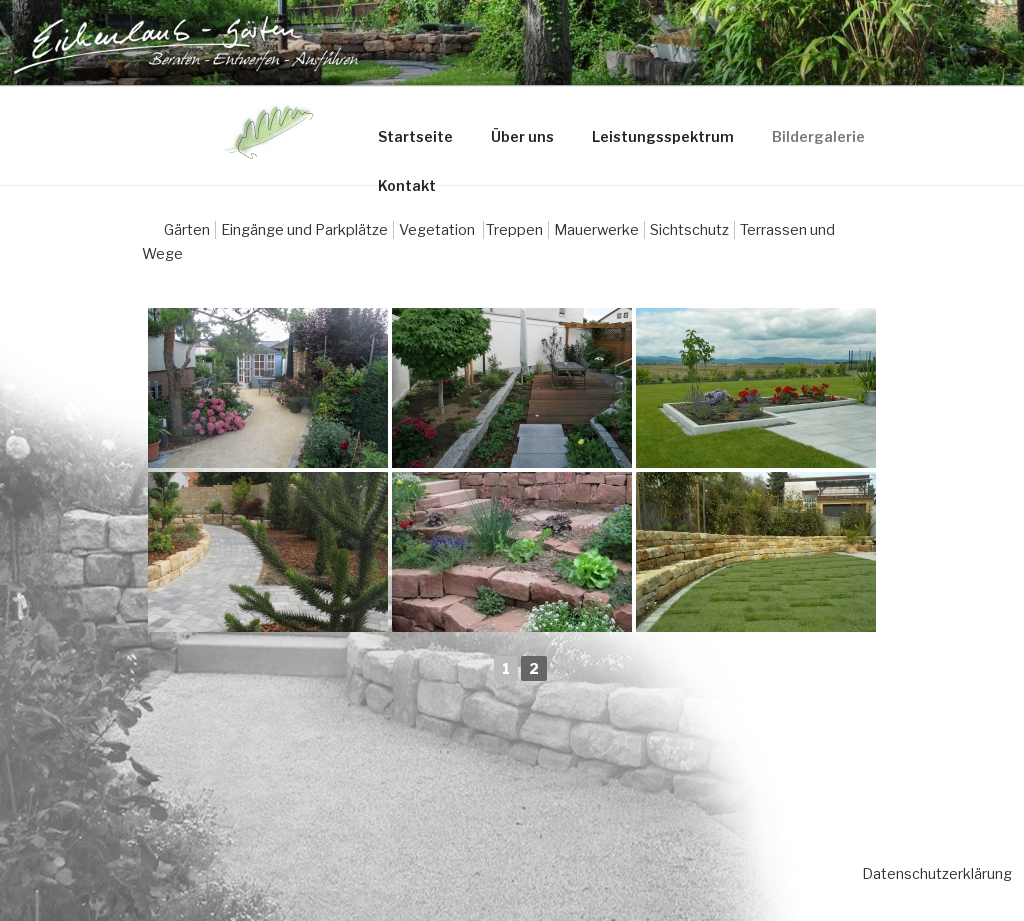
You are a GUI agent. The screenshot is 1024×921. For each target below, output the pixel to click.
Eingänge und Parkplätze (304, 230)
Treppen (514, 230)
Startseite (415, 136)
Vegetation (438, 230)
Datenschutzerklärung (937, 873)
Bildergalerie (818, 136)
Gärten (187, 230)
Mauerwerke (596, 230)
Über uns (522, 136)
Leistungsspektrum (663, 136)
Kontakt (407, 185)
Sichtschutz (689, 230)
